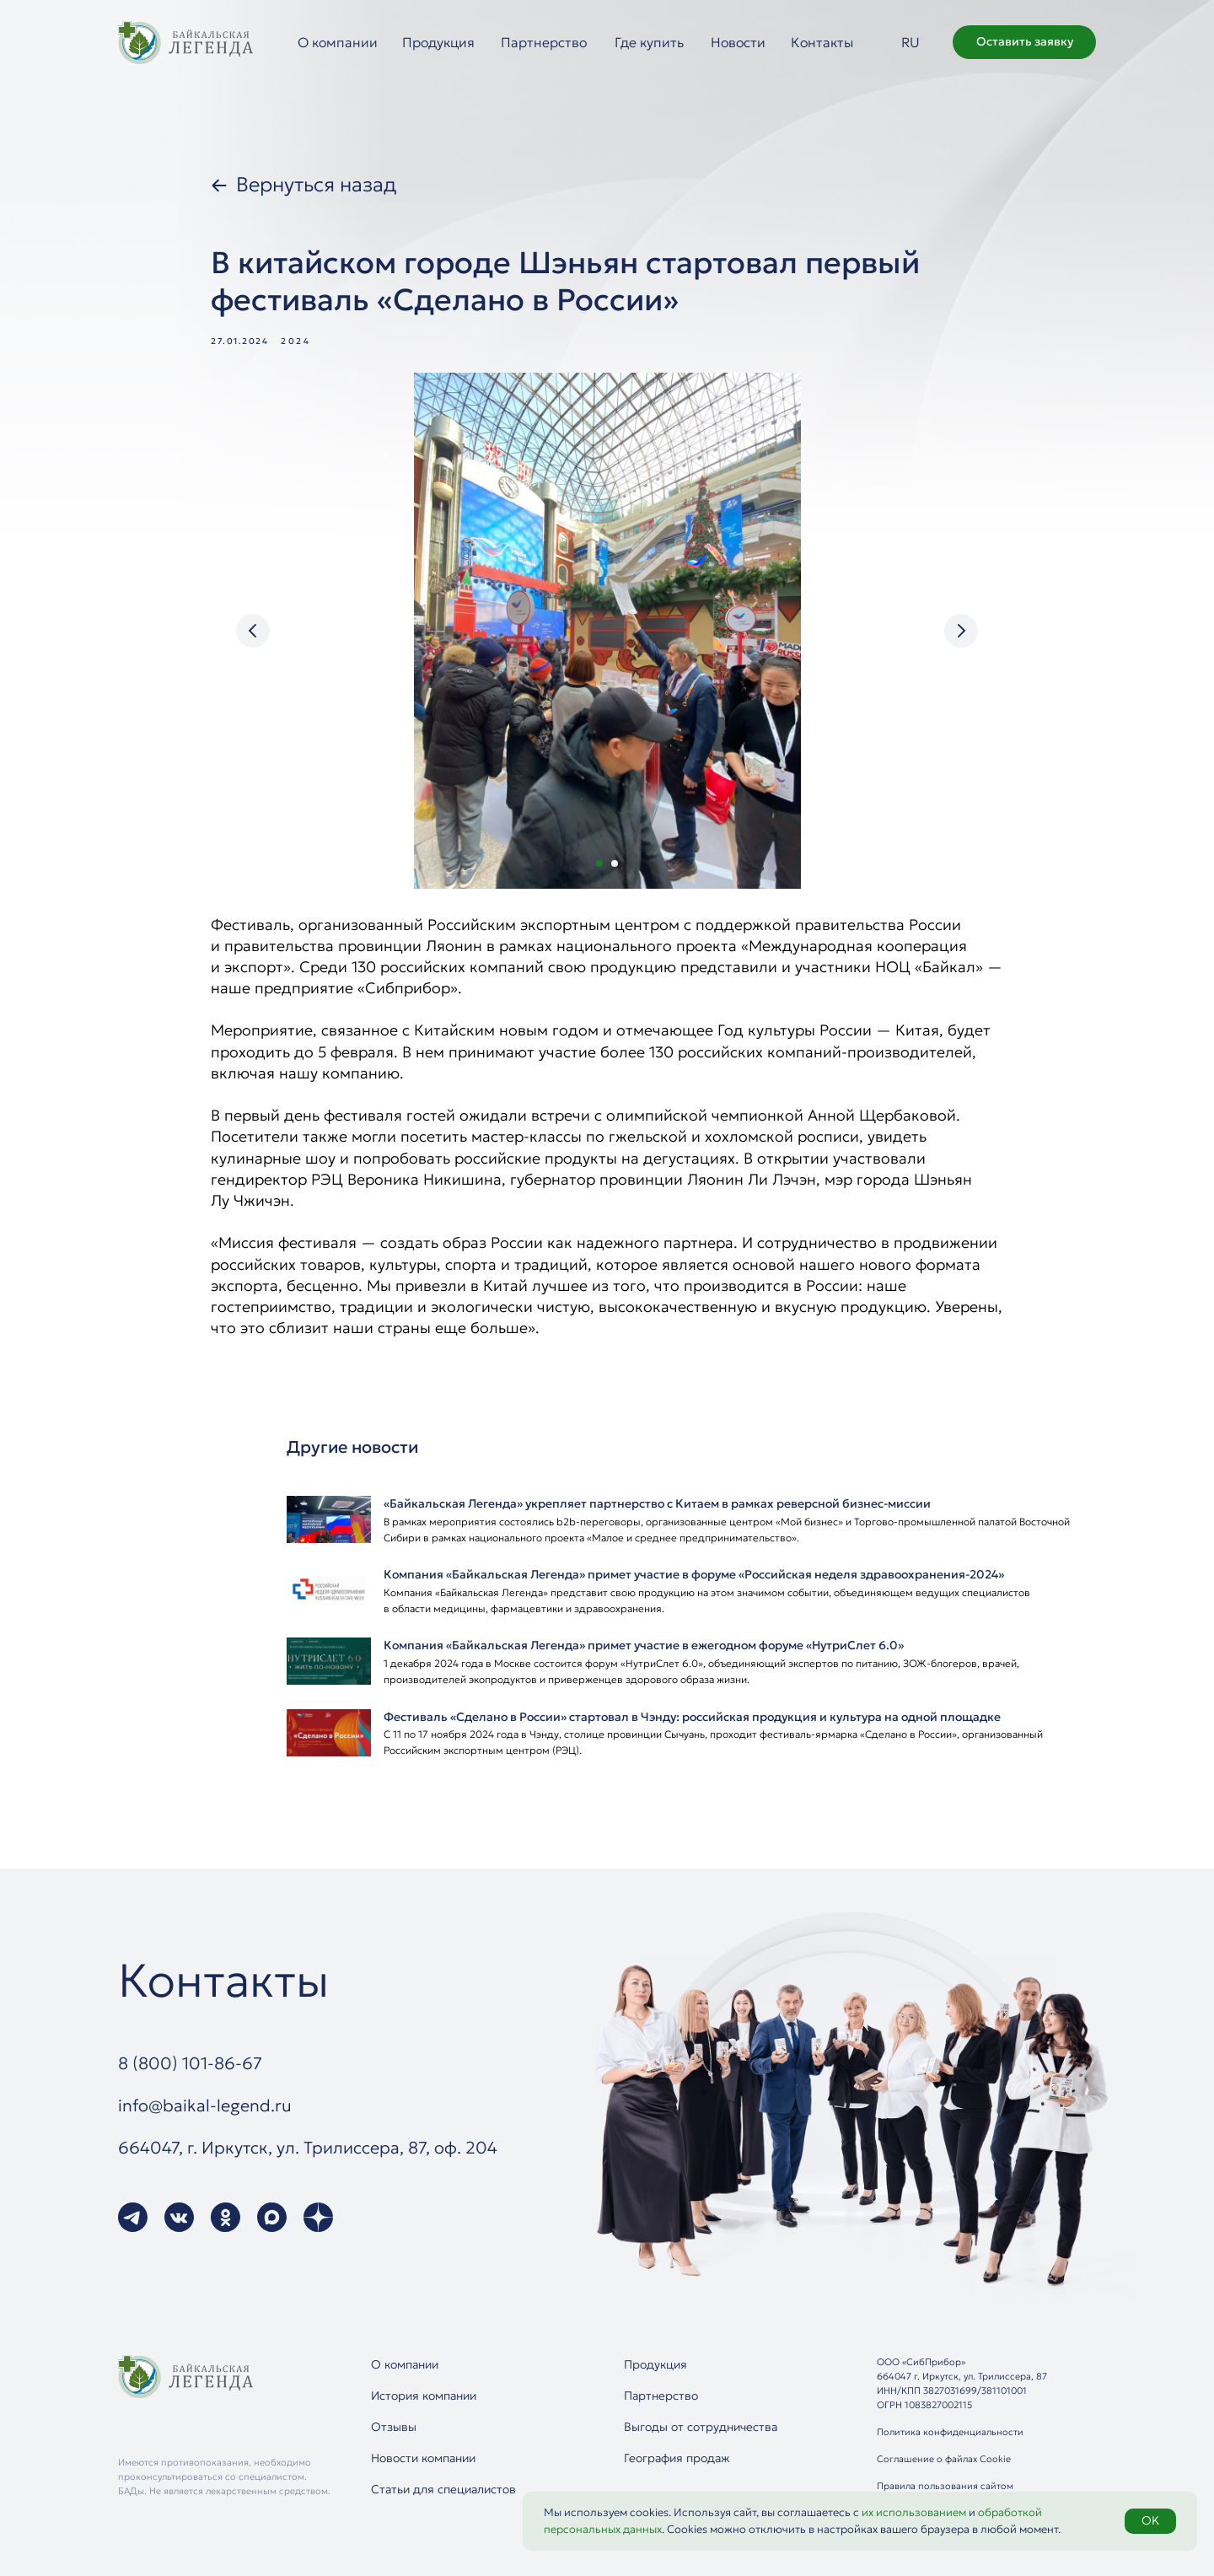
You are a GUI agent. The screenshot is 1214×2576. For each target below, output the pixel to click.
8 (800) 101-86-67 (190, 2063)
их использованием (914, 2512)
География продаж (677, 2458)
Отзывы (393, 2426)
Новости (738, 42)
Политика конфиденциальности (950, 2432)
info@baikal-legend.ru (205, 2105)
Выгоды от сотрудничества (700, 2426)
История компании (423, 2395)
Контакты (822, 42)
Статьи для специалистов (443, 2489)
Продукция (438, 42)
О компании (338, 42)
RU (910, 42)
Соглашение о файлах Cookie (944, 2459)
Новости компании (423, 2458)
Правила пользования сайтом (945, 2486)
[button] (1024, 42)
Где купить (649, 42)
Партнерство (544, 42)
